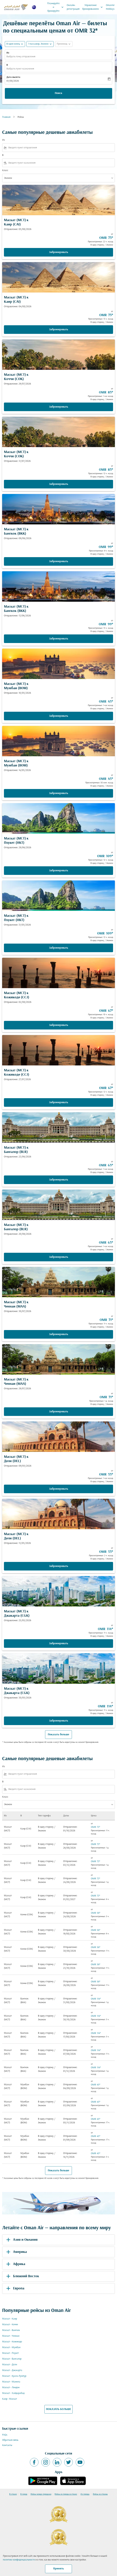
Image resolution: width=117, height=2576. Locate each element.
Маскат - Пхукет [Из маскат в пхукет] (10, 2353)
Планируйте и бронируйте (56, 7)
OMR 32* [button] (86, 31)
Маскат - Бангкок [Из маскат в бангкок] (11, 2330)
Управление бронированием (93, 7)
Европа (14, 2288)
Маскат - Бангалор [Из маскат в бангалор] (11, 2359)
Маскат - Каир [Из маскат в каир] (9, 2318)
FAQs (4, 2435)
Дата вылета (13, 77)
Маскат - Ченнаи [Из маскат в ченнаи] (10, 2336)
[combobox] (60, 148)
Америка (16, 2252)
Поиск (58, 93)
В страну (13, 2494)
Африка (15, 2264)
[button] (40, 44)
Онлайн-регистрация (73, 7)
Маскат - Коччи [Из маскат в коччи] (10, 2324)
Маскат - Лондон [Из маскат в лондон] (11, 2387)
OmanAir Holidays (110, 7)
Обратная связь (10, 2440)
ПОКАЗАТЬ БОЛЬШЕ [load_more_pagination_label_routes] (58, 2409)
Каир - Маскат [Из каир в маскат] (9, 2399)
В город (23, 2494)
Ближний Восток (22, 2276)
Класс (5, 170)
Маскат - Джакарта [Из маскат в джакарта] (12, 2370)
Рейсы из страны (100, 2494)
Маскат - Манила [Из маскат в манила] (11, 2381)
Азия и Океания (21, 2240)
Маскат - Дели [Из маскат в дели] (9, 2364)
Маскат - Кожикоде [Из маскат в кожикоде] (12, 2341)
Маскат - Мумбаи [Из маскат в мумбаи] (11, 2347)
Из (7, 53)
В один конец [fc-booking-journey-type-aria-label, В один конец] (13, 44)
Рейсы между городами (41, 2494)
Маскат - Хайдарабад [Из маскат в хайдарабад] (13, 2393)
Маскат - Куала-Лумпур (14, 2376)
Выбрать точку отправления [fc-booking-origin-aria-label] (20, 56)
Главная (6, 117)
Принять (58, 2568)
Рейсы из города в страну (66, 2494)
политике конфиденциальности (19, 2559)
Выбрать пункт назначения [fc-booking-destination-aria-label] (20, 68)
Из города (85, 2494)
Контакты (7, 2445)
